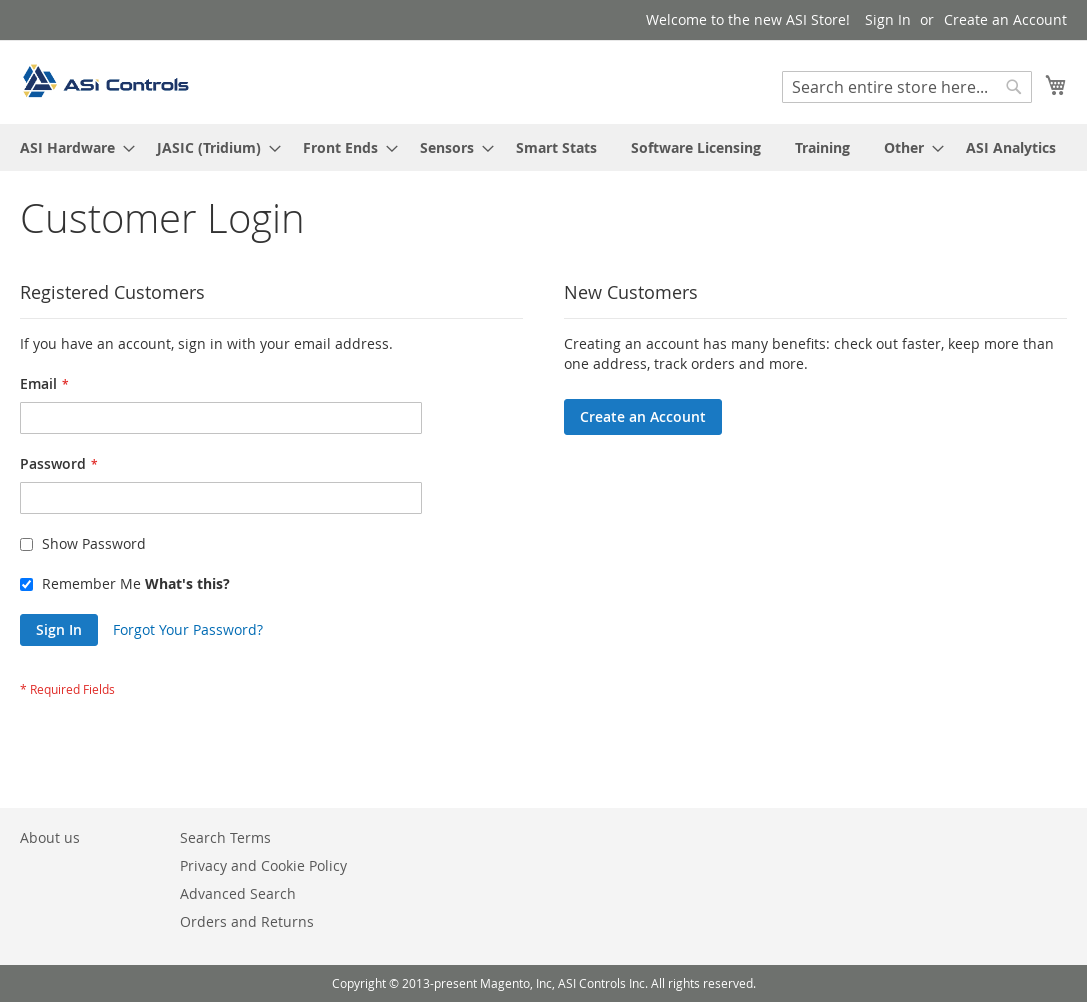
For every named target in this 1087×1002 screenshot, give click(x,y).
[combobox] (907, 87)
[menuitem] (71, 147)
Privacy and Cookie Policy (263, 865)
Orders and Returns (247, 921)
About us (50, 837)
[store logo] (105, 81)
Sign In (888, 19)
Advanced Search (238, 893)
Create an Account (1005, 19)
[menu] (543, 147)
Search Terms (225, 837)
